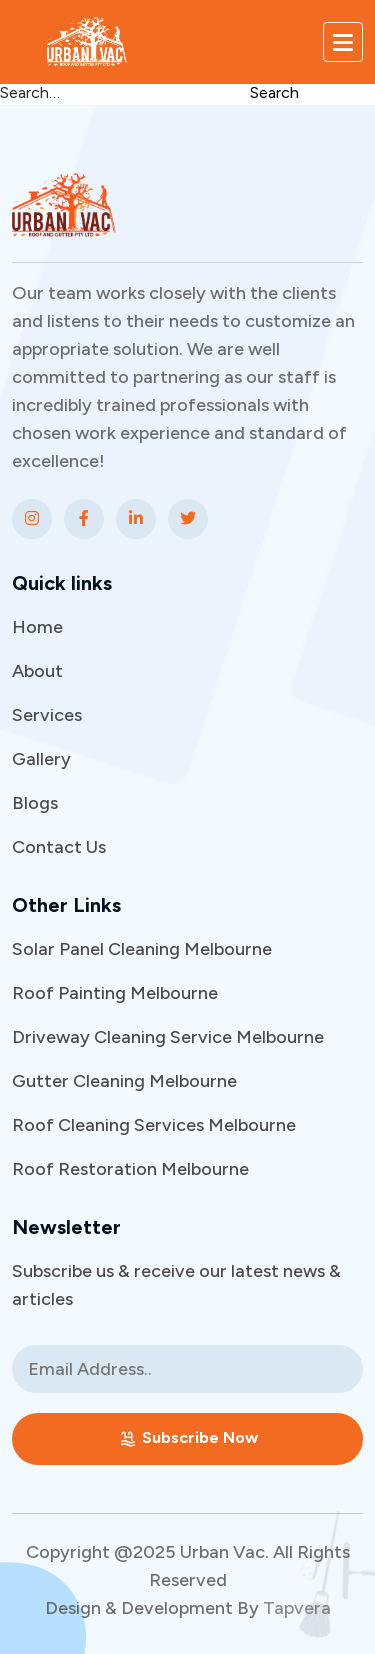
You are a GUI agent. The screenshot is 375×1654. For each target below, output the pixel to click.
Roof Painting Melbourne (115, 993)
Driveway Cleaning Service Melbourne (168, 1037)
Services (47, 715)
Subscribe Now (188, 1438)
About (37, 671)
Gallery (41, 759)
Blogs (35, 803)
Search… (30, 92)
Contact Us (59, 847)
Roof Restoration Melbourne (130, 1169)
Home (37, 627)
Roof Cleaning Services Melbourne (154, 1125)
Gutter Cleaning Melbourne (124, 1081)
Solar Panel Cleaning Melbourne (142, 949)
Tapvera (297, 1608)
